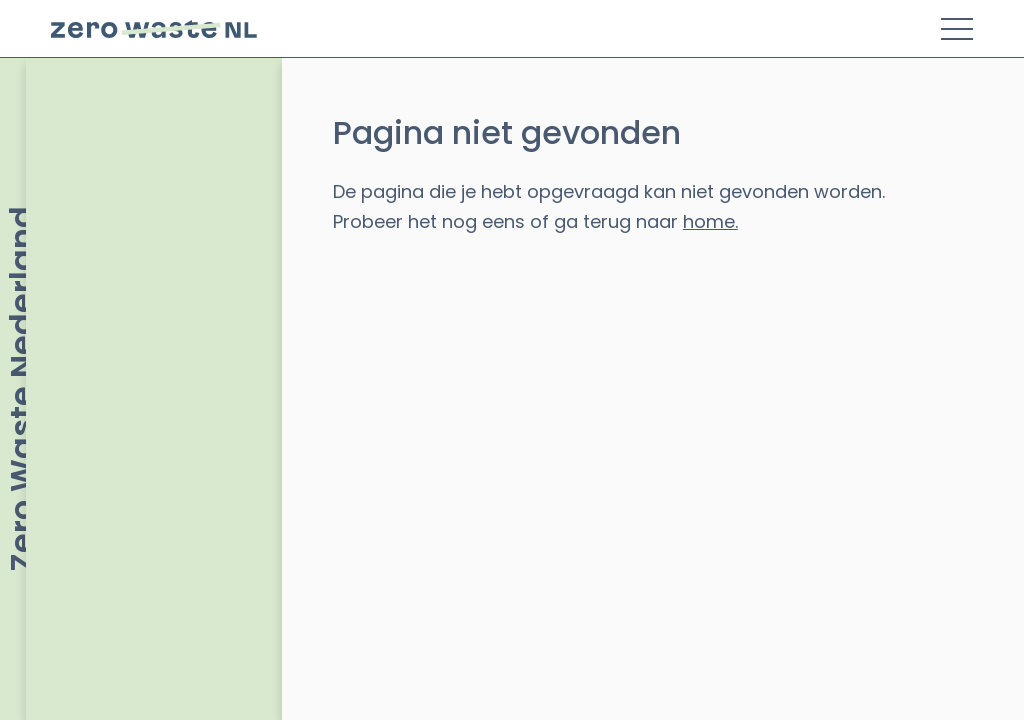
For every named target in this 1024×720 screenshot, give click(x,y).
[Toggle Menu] (957, 29)
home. (710, 221)
